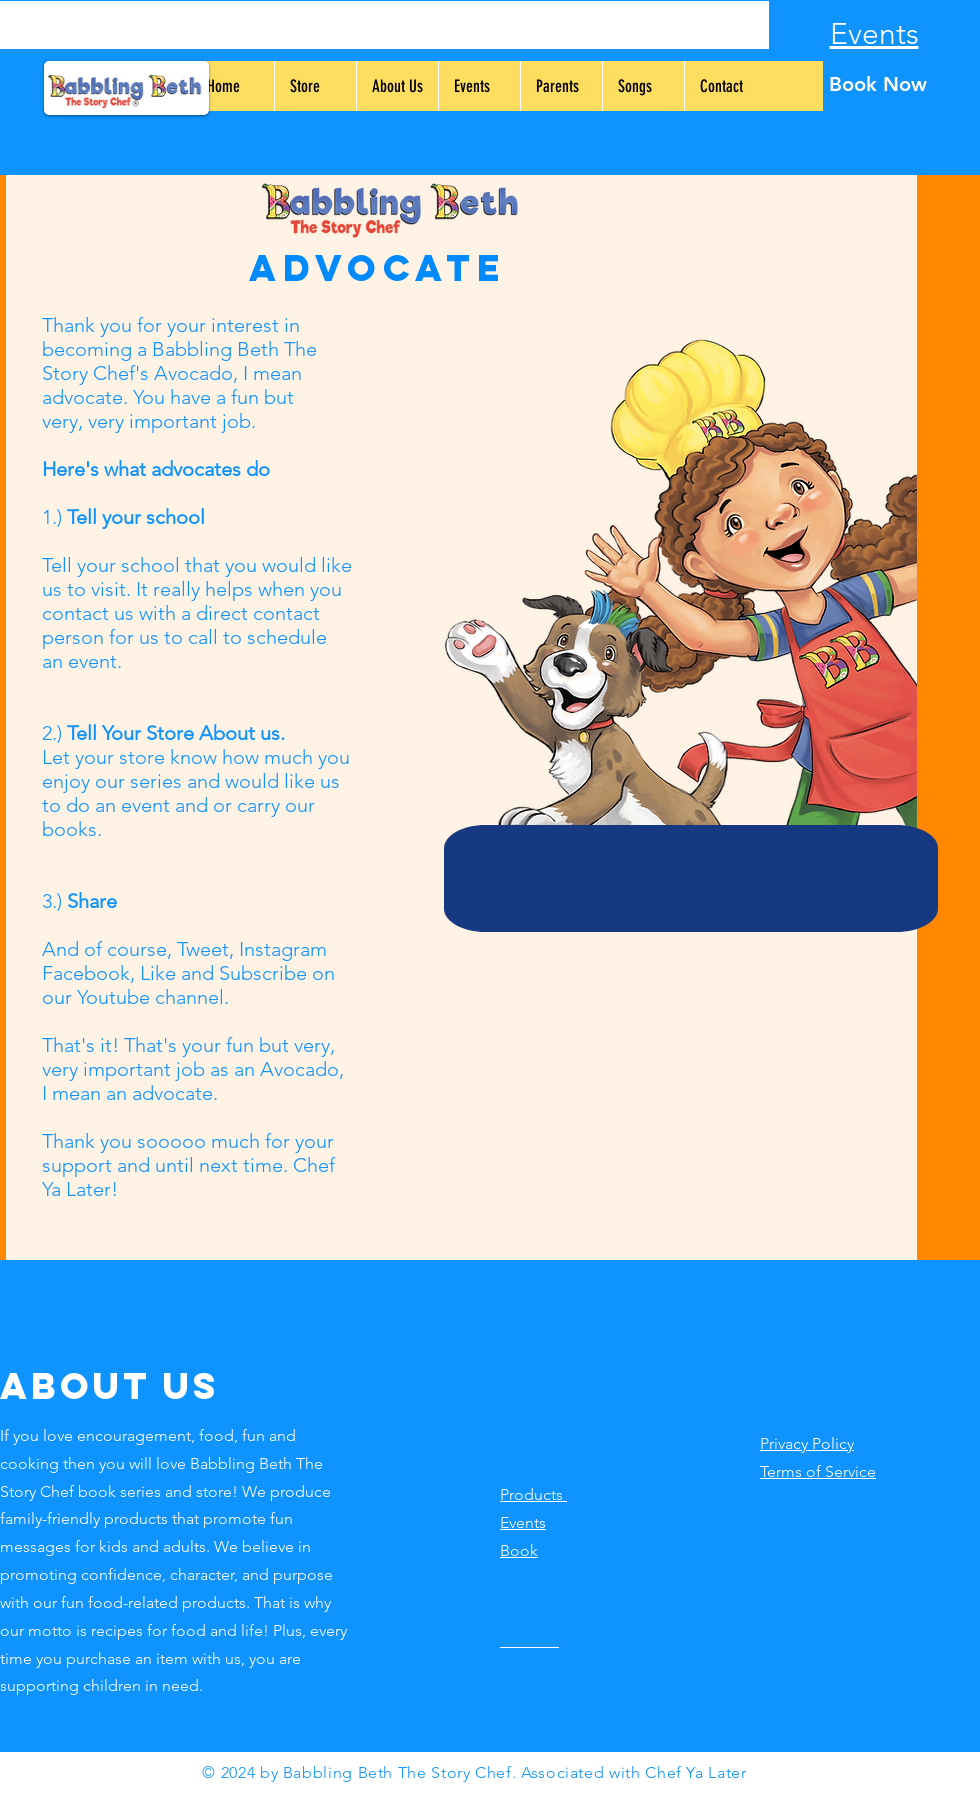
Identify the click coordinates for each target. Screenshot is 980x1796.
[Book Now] (877, 84)
